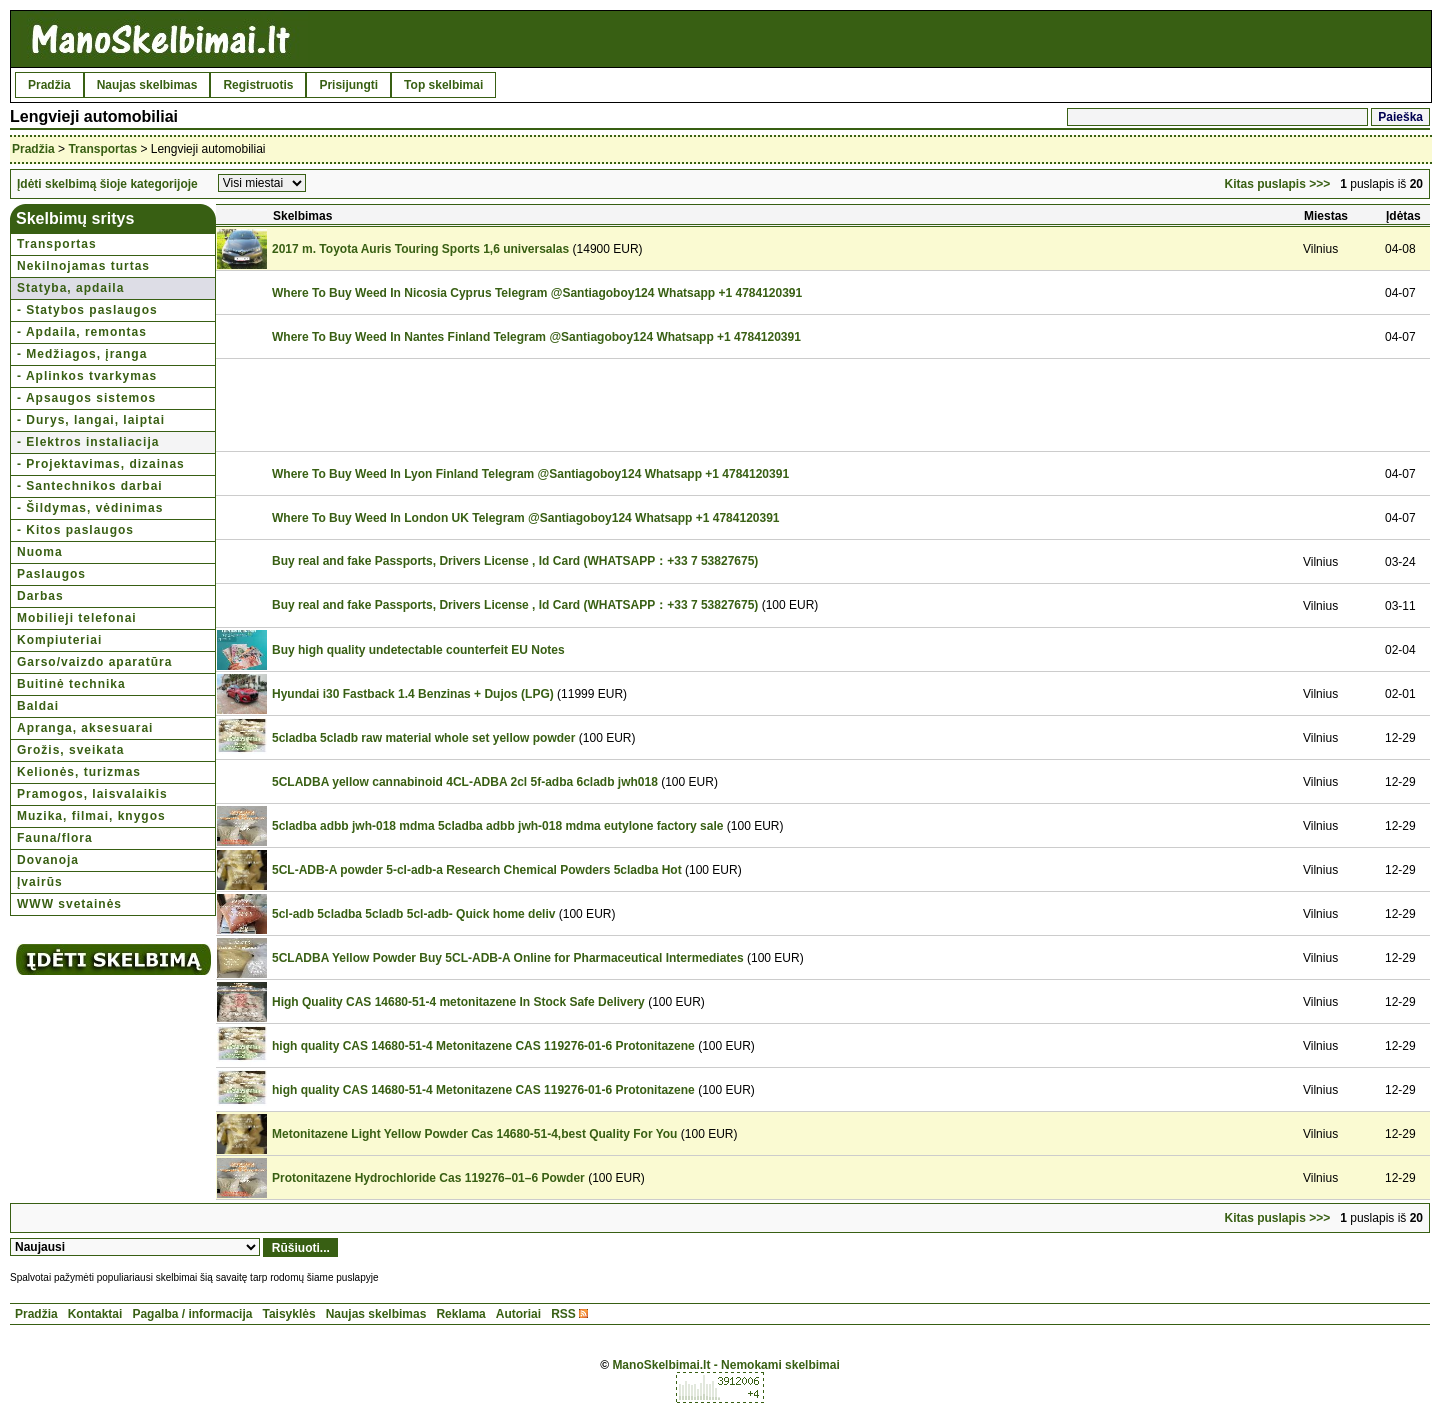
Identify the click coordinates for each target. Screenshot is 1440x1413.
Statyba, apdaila (70, 288)
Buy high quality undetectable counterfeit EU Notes (418, 650)
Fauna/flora (55, 838)
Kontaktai (95, 1314)
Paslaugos (51, 574)
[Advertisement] (633, 405)
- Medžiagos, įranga (82, 354)
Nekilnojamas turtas (83, 266)
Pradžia (49, 85)
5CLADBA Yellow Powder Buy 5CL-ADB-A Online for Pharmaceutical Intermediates (508, 958)
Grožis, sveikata (70, 750)
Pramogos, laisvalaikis (92, 794)
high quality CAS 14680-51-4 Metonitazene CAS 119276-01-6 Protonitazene (483, 1046)
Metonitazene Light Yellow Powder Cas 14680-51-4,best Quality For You (474, 1134)
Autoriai (518, 1314)
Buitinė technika (71, 684)
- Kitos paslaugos (75, 530)
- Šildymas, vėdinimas (90, 508)
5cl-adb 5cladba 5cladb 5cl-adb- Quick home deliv (413, 914)
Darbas (40, 596)
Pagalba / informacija (192, 1314)
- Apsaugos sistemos (86, 398)
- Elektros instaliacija (88, 442)
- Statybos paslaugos (87, 310)
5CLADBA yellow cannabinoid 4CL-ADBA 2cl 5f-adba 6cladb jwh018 (465, 782)
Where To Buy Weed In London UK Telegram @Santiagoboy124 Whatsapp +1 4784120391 (526, 518)
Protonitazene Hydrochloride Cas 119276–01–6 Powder (428, 1178)
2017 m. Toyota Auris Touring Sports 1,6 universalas (420, 249)
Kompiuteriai (59, 640)
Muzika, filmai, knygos (91, 816)
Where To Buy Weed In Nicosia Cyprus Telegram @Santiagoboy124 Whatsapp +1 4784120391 (537, 293)
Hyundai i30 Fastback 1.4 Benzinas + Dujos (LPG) (413, 694)
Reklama (460, 1314)
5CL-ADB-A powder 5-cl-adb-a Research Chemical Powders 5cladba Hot (477, 870)
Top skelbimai (443, 85)
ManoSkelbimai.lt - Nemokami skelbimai (725, 1365)
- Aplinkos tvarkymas (87, 376)
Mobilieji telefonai (77, 618)
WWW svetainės (69, 904)
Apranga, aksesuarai (85, 728)
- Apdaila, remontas (82, 332)
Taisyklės (288, 1314)
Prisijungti (348, 85)
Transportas (102, 149)
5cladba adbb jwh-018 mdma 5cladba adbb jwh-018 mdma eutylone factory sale (497, 826)
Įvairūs (40, 882)
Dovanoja (48, 860)
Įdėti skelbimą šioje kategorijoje (107, 184)
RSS (563, 1314)
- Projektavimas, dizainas (101, 464)
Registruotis (258, 85)
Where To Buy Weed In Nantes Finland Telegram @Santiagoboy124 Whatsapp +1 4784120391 (536, 337)
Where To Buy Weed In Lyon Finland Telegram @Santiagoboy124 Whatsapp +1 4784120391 (530, 474)
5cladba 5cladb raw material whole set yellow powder (423, 738)
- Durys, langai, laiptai (91, 420)
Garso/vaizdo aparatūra (94, 662)
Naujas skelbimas (147, 85)
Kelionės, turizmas (79, 772)
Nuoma (40, 552)
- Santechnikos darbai (90, 486)
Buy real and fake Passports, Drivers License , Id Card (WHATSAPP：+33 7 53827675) (515, 561)
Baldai (38, 706)
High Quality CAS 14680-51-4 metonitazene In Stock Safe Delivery (458, 1002)
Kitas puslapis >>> (1278, 184)
